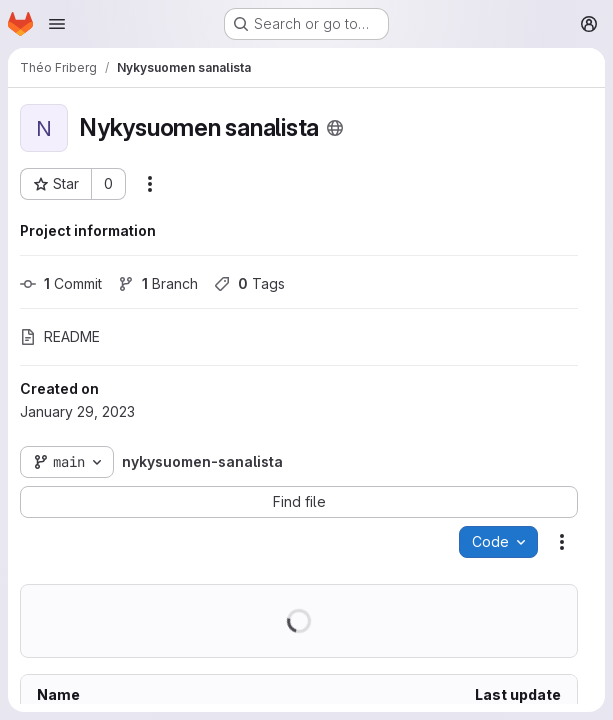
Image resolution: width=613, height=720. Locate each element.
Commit (61, 283)
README (60, 336)
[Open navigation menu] (57, 24)
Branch (158, 283)
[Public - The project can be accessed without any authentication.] (335, 128)
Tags (249, 283)
